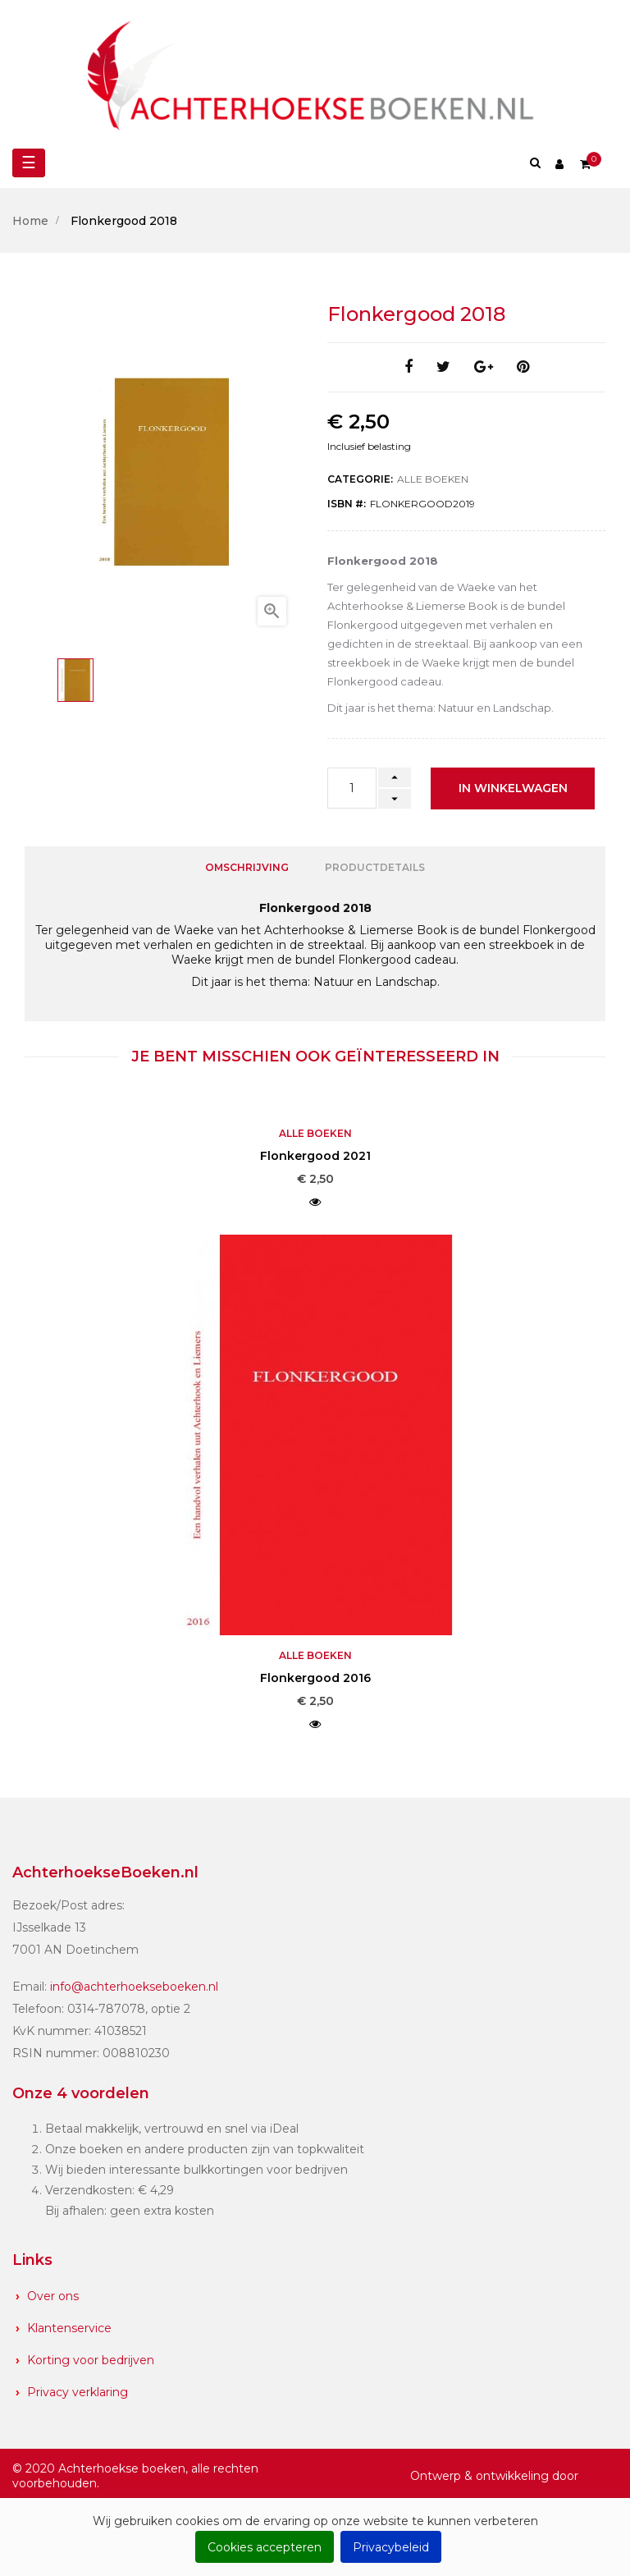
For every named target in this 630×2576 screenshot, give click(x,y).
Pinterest (523, 367)
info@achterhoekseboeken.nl (134, 1986)
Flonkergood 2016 (315, 1678)
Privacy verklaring (77, 2391)
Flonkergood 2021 (315, 1155)
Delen (408, 367)
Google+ (483, 367)
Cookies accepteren (265, 2547)
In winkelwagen (513, 788)
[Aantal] (352, 788)
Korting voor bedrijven (90, 2359)
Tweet (443, 367)
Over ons (53, 2295)
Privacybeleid (391, 2547)
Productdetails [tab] (375, 867)
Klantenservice (69, 2327)
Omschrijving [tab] (247, 867)
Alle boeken (432, 479)
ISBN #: (346, 503)
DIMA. (600, 2475)
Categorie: (360, 479)
